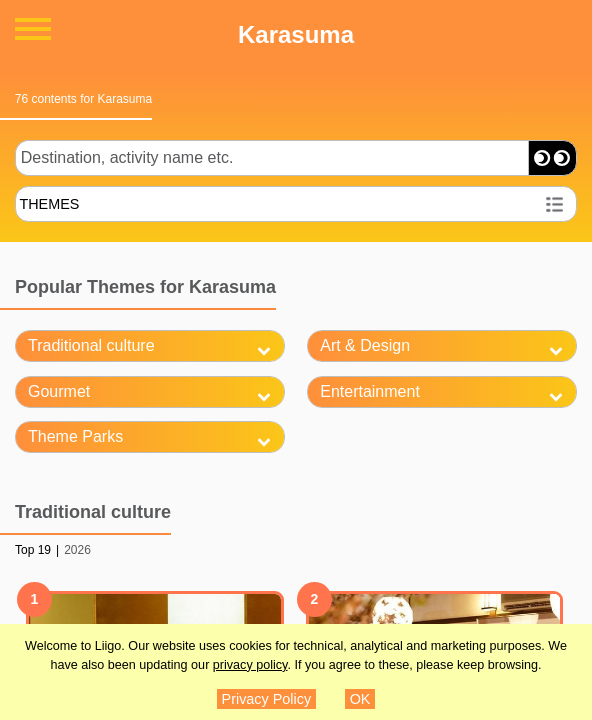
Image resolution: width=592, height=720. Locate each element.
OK (360, 699)
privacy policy (250, 665)
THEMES (49, 204)
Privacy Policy (267, 699)
